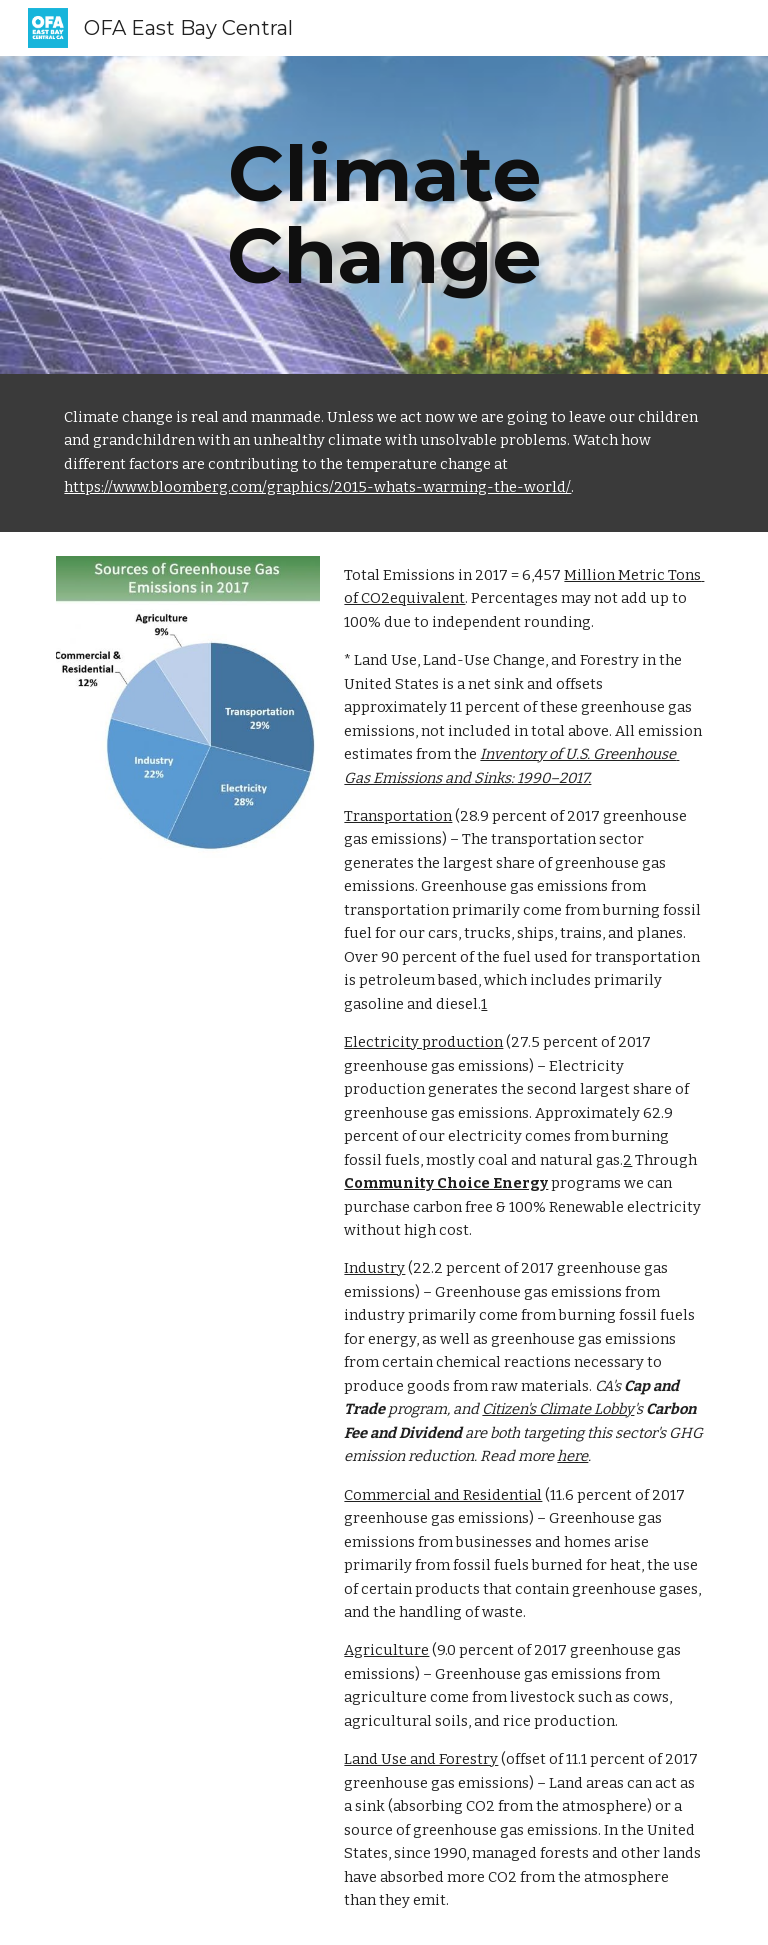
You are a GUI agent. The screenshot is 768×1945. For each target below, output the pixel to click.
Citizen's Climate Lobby (558, 1409)
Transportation (398, 816)
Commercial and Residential (443, 1495)
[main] (383, 215)
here (572, 1456)
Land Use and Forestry (421, 1759)
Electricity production (423, 1042)
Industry (374, 1268)
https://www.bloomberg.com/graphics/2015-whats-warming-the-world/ (317, 487)
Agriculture (386, 1650)
